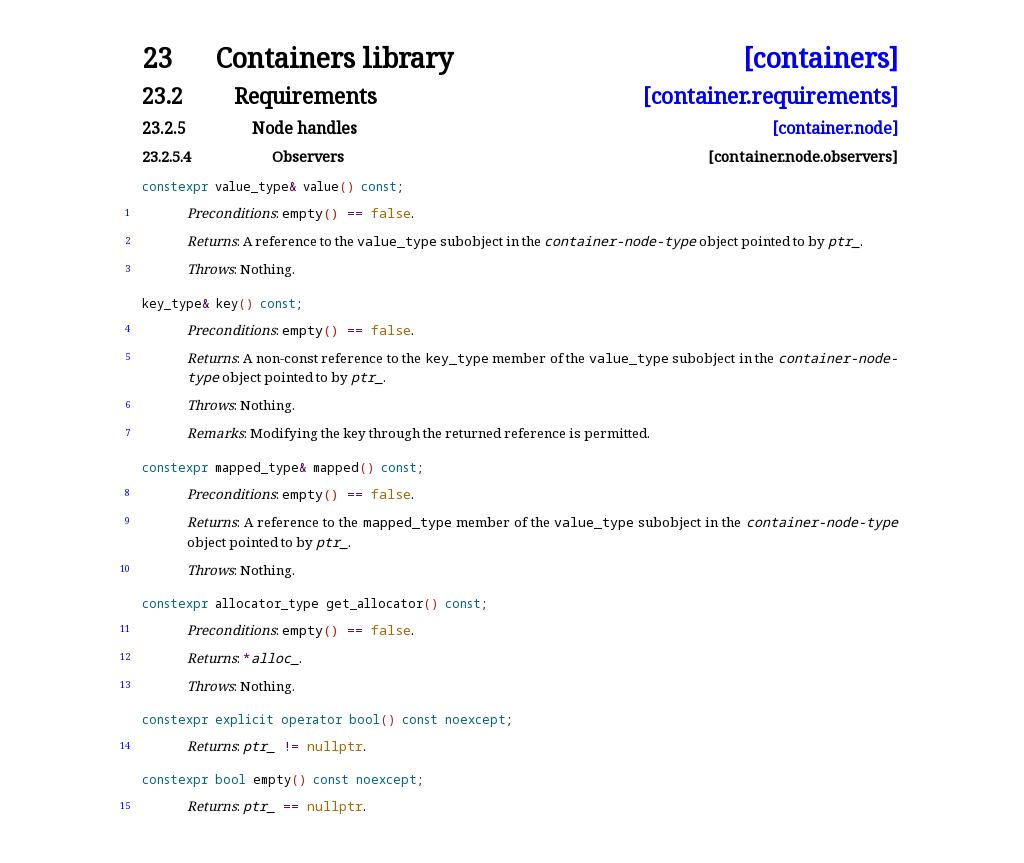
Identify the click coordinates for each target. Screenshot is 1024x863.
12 (125, 656)
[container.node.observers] (803, 156)
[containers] (820, 58)
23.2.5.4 (166, 156)
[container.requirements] (770, 95)
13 (125, 684)
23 (157, 58)
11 (125, 628)
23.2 (162, 95)
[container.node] (835, 128)
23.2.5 (164, 128)
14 (125, 745)
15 (125, 805)
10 (125, 568)
